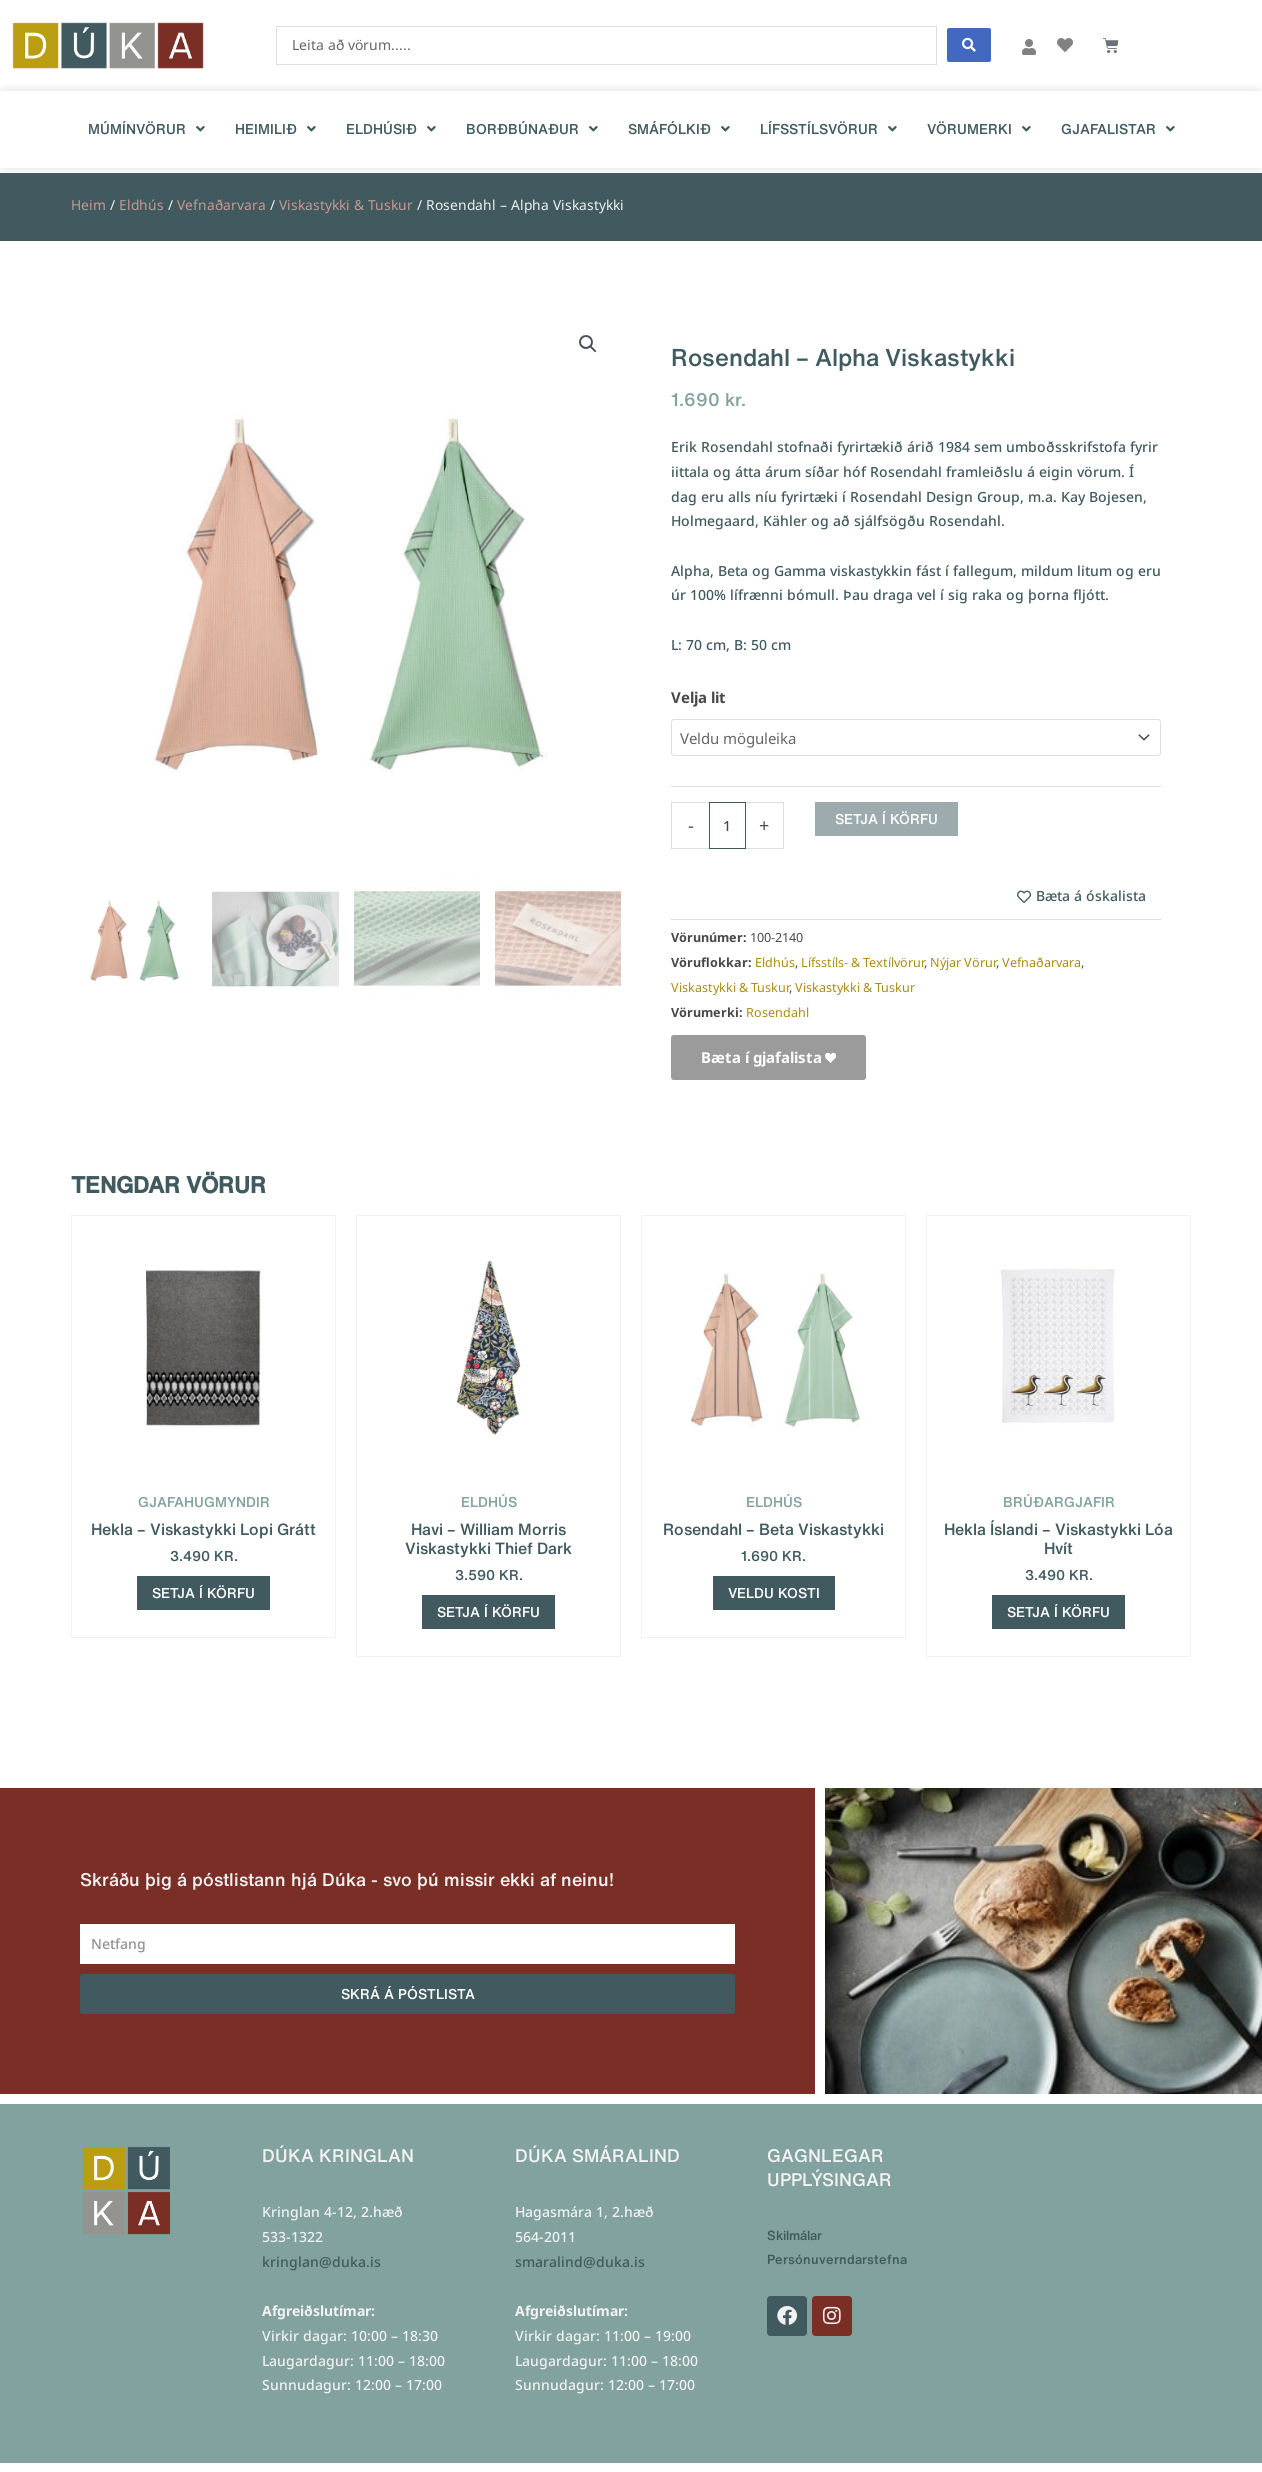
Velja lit (698, 697)
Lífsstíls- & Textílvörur (862, 962)
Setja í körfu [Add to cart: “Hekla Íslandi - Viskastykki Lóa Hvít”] (1058, 1612)
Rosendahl (777, 1012)
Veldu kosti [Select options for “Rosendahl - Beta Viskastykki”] (774, 1593)
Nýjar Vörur (963, 962)
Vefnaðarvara (221, 204)
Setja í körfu (886, 819)
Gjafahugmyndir (204, 1502)
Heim (88, 204)
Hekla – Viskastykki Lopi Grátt (203, 1529)
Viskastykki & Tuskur (346, 204)
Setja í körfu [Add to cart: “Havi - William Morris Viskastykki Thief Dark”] (488, 1612)
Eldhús (141, 204)
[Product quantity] (727, 825)
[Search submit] (969, 45)
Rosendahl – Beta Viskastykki (773, 1529)
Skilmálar (794, 2236)
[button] (588, 344)
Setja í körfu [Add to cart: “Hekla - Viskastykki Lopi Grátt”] (203, 1593)
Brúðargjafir (1059, 1502)
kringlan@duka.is (321, 2262)
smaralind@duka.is (580, 2262)
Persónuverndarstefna (837, 2260)
